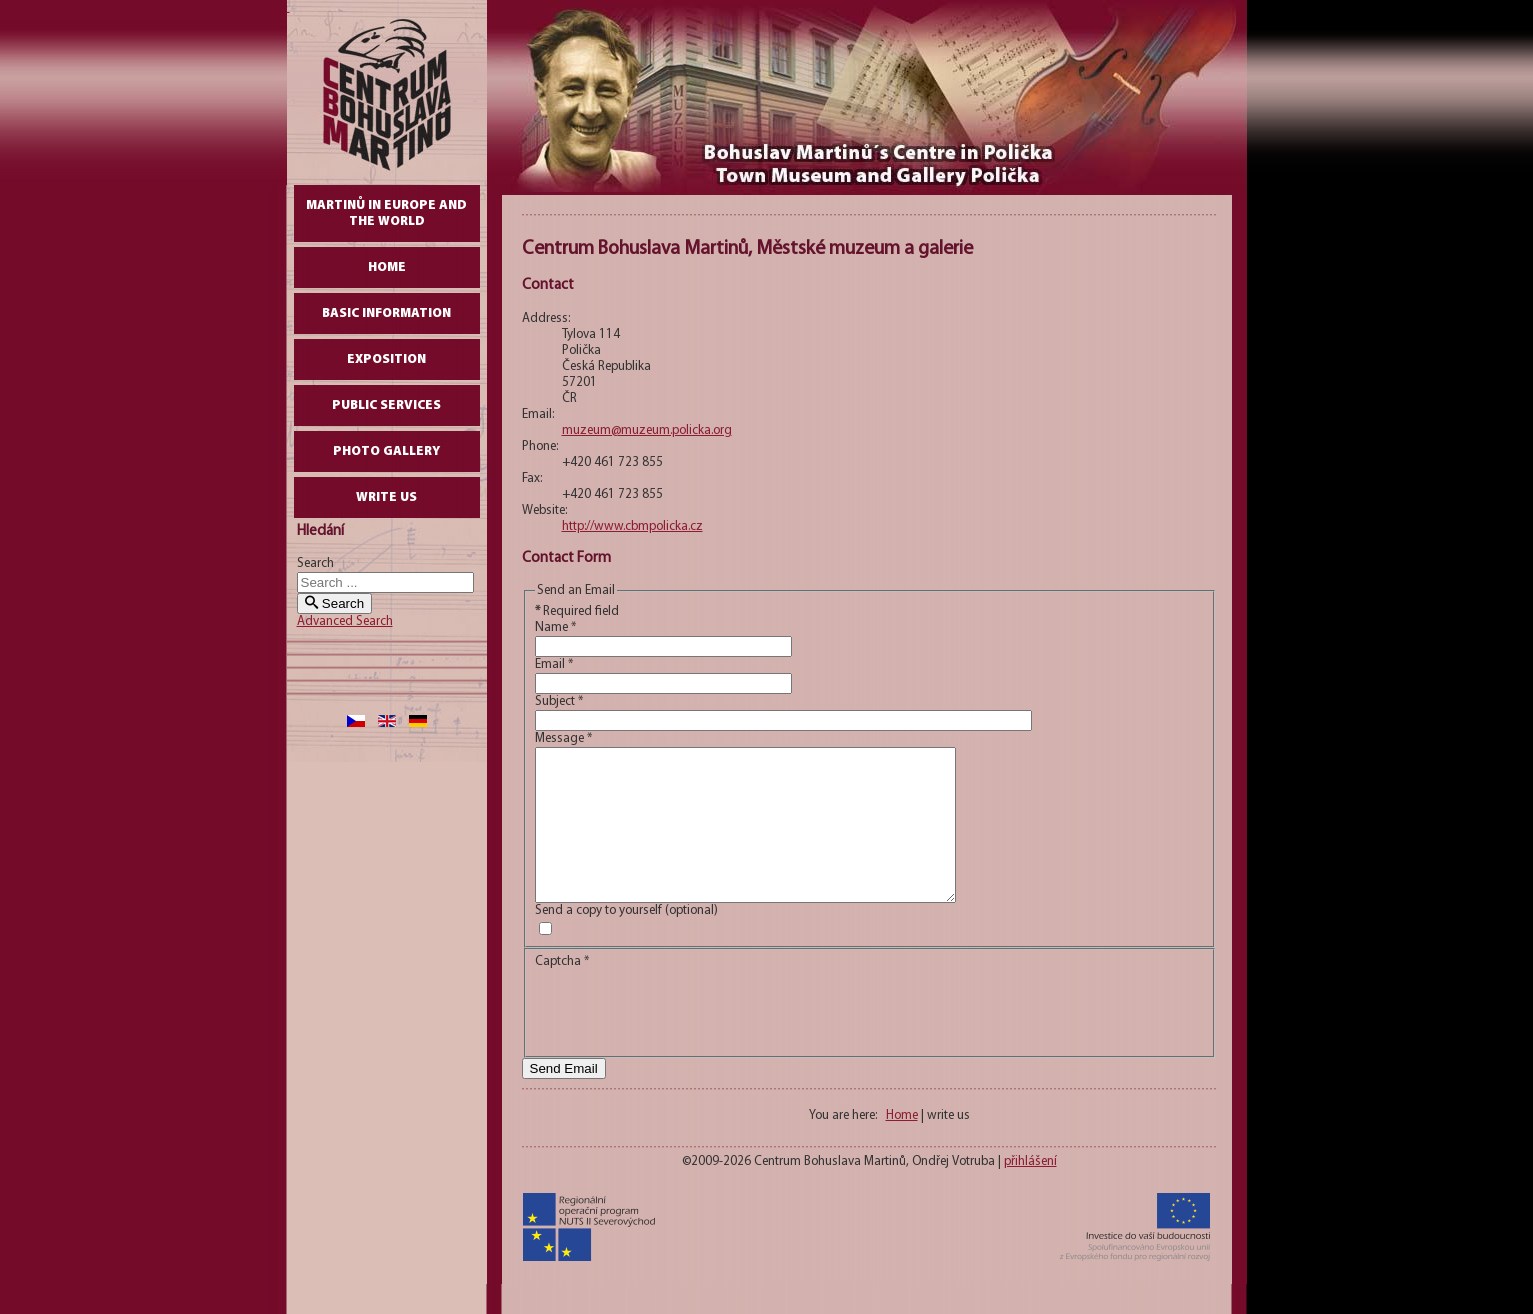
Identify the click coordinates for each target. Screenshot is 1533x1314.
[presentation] (687, 1039)
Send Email (564, 1098)
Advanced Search (345, 621)
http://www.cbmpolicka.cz (632, 526)
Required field (577, 611)
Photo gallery (386, 451)
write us (386, 497)
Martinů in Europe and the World (386, 213)
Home (387, 267)
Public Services (386, 405)
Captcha (562, 991)
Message (563, 738)
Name (555, 627)
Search (315, 563)
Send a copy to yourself (598, 940)
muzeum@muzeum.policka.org (647, 430)
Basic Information (386, 313)
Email (554, 664)
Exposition (386, 359)
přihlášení (1030, 1191)
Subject (559, 701)
